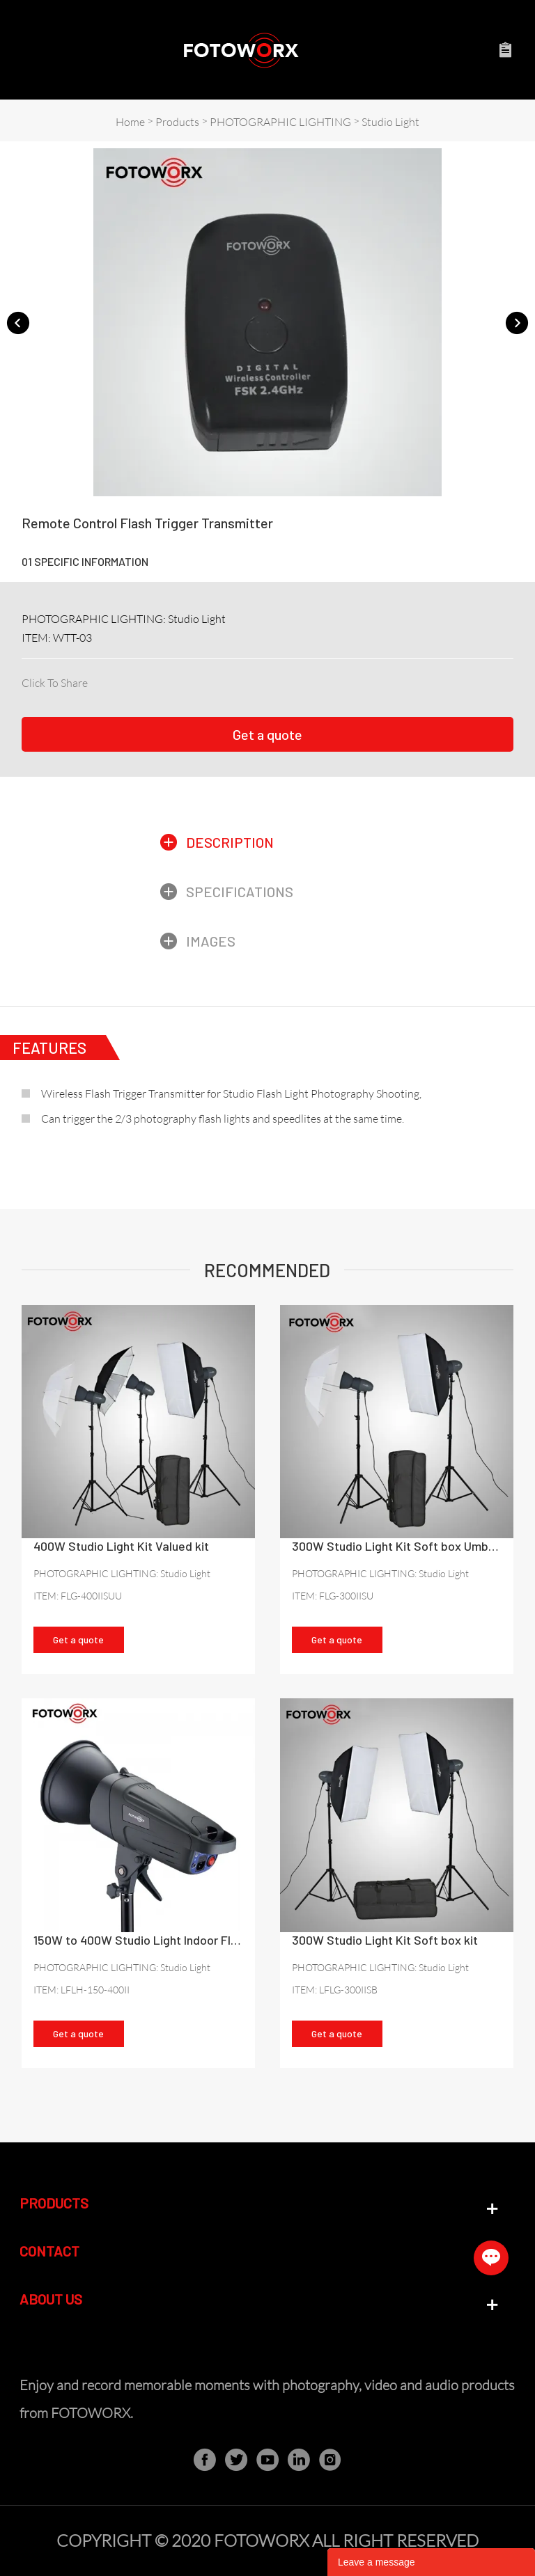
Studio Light (390, 122)
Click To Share (55, 683)
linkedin (121, 680)
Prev (18, 322)
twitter (144, 680)
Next (517, 322)
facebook (97, 680)
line (192, 680)
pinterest (168, 680)
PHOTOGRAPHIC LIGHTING (280, 122)
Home (130, 122)
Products (177, 122)
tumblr (239, 680)
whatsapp (215, 680)
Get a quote (267, 734)
